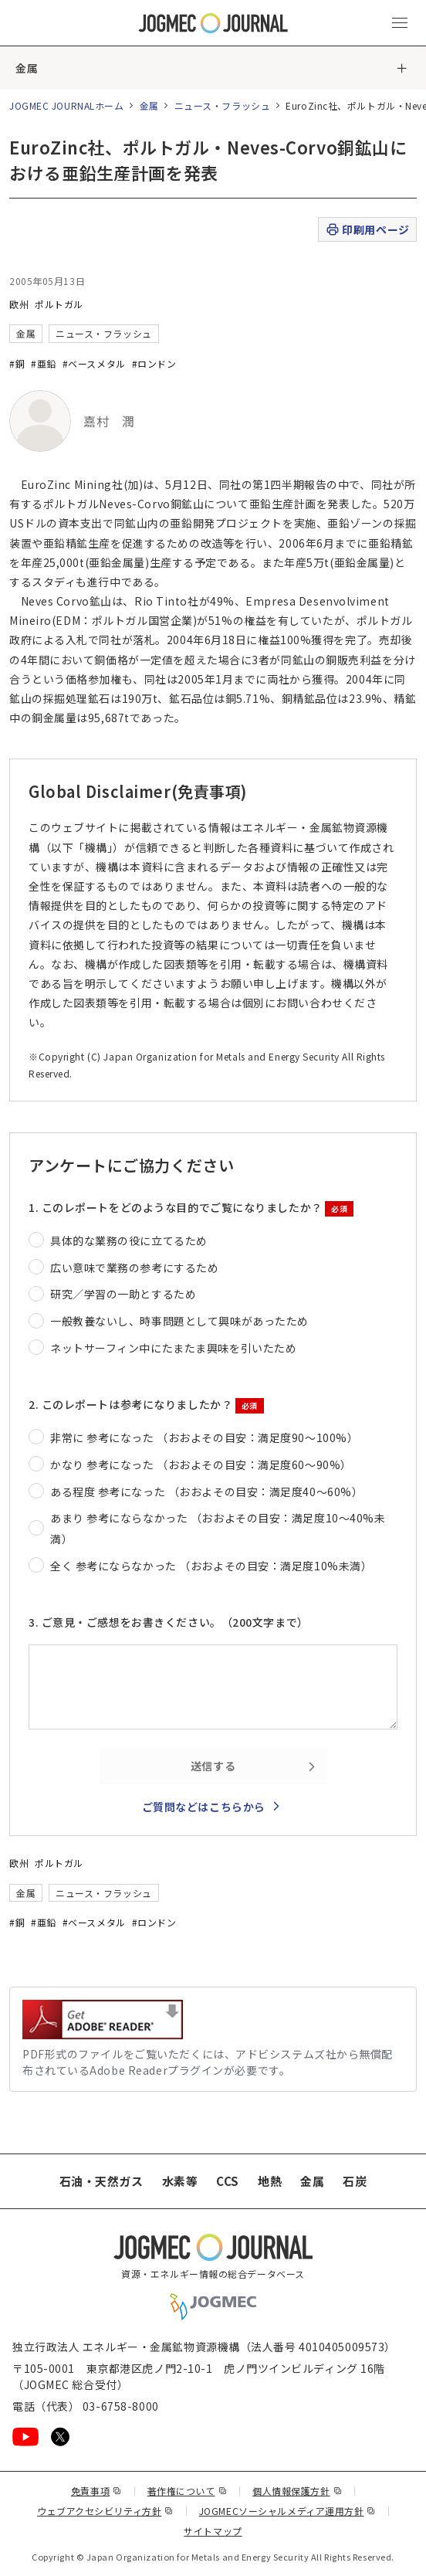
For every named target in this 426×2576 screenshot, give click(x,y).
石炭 (355, 2181)
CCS (227, 2181)
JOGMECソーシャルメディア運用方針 (287, 2510)
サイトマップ (213, 2530)
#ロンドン (154, 363)
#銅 (17, 363)
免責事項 (96, 2490)
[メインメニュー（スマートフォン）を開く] (400, 23)
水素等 (180, 2181)
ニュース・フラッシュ (222, 105)
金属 (26, 68)
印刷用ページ (367, 230)
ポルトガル (59, 304)
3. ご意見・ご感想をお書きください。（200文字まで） (169, 1622)
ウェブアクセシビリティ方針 (105, 2510)
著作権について (187, 2490)
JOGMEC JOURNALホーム (66, 105)
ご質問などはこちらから (203, 1806)
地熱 (270, 2181)
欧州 (19, 304)
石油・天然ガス (101, 2181)
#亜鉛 (43, 363)
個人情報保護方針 (297, 2490)
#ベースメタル (94, 363)
